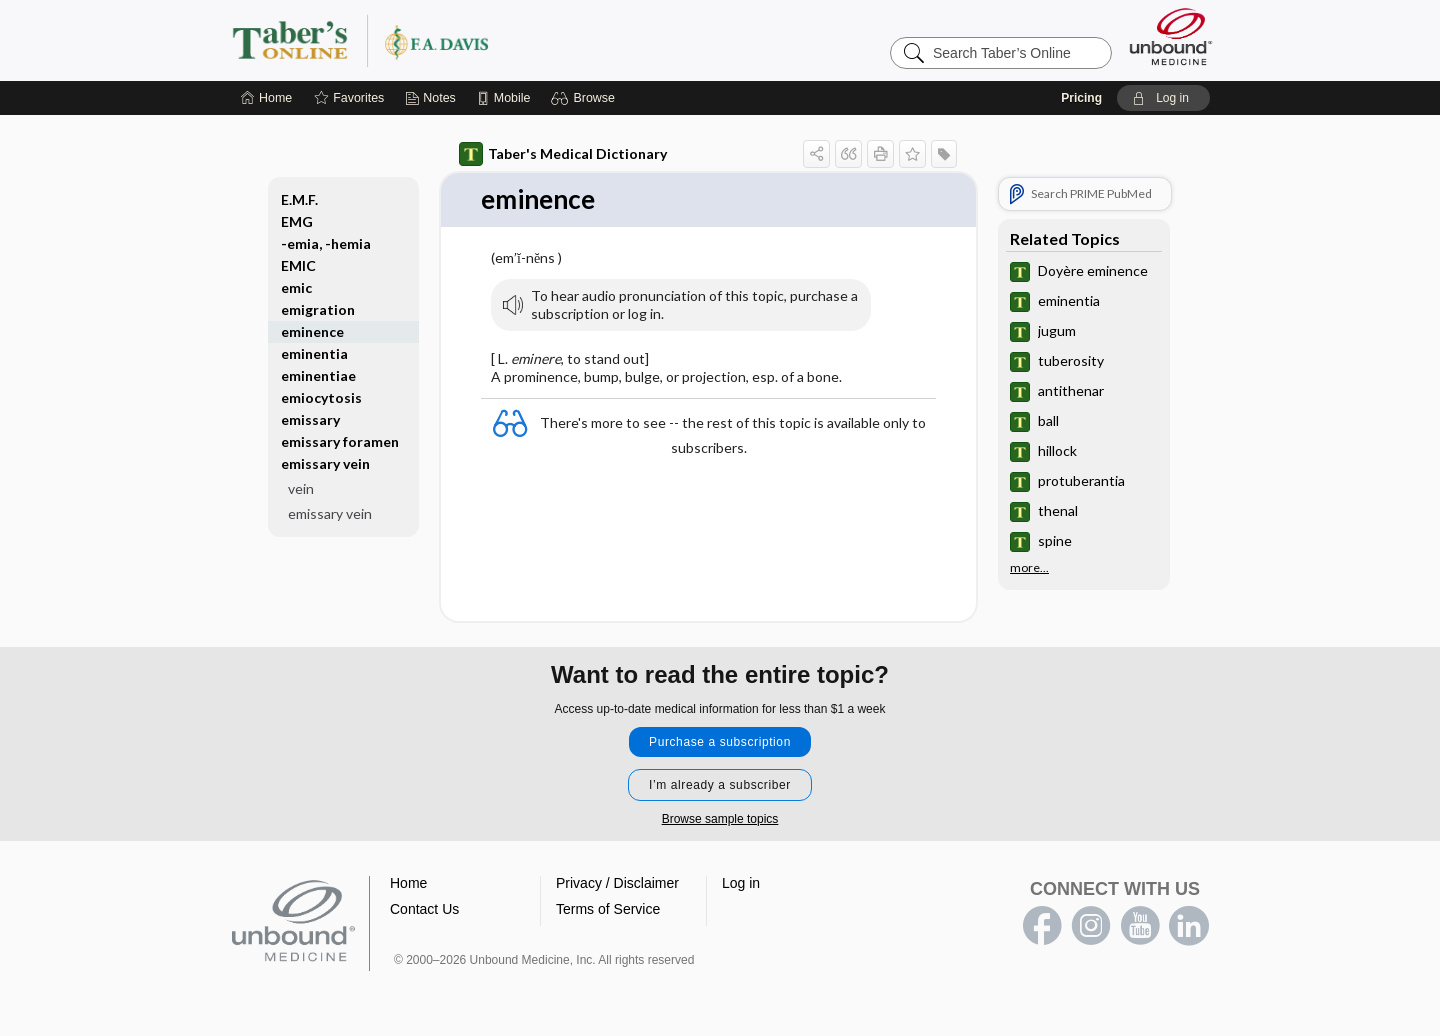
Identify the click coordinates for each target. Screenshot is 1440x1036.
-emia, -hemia (326, 243)
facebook (1042, 926)
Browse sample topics (720, 819)
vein (301, 488)
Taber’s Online (480, 40)
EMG (297, 221)
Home (408, 883)
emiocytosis (321, 397)
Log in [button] (741, 883)
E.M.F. (299, 199)
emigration (318, 309)
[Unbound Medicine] (1171, 36)
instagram (1091, 926)
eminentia (314, 353)
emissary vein (325, 463)
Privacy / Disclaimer (617, 883)
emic (296, 287)
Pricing (1081, 98)
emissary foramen (340, 441)
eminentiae (318, 375)
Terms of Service (608, 909)
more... (1029, 568)
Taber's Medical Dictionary (563, 154)
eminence (312, 331)
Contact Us (424, 909)
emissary (310, 419)
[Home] (266, 98)
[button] (585, 98)
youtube (1140, 926)
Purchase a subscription (720, 742)
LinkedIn (1189, 926)
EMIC (298, 265)
